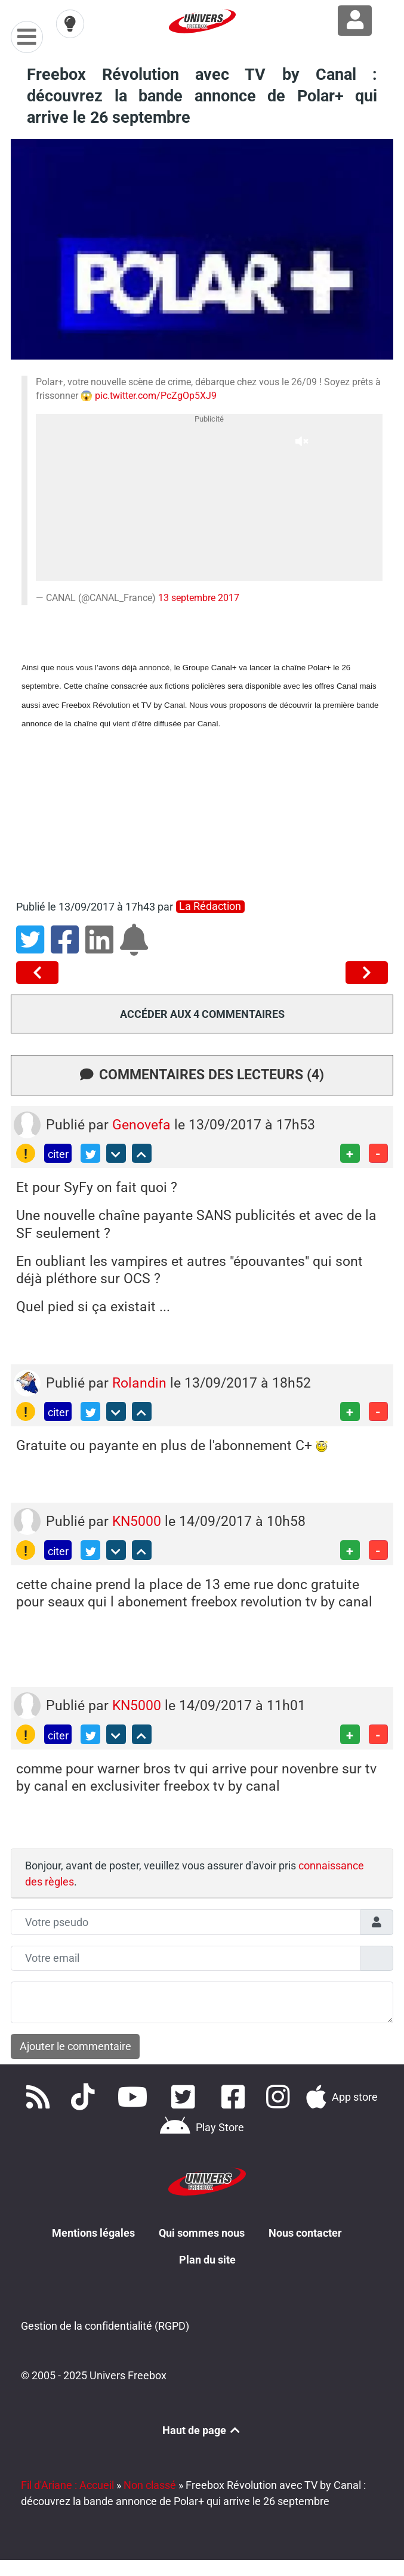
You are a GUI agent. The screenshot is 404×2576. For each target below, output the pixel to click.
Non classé (150, 2485)
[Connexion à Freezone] (355, 20)
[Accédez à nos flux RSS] (40, 2096)
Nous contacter (305, 2233)
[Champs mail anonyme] (185, 1958)
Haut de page (202, 2430)
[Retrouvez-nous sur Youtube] (135, 2096)
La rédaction (210, 906)
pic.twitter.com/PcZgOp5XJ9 (156, 395)
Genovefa (143, 1124)
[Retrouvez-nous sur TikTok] (86, 2096)
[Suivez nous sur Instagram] (280, 2096)
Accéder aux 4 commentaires (202, 1014)
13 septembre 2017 (198, 597)
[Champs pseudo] (185, 1922)
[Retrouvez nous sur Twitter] (185, 2096)
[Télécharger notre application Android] (202, 2127)
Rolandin (141, 1383)
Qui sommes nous (202, 2233)
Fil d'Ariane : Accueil (67, 2485)
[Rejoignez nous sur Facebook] (236, 2096)
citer (58, 1154)
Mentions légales (93, 2233)
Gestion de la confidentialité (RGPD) (105, 2326)
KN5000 (138, 1521)
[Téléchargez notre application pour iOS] (342, 2096)
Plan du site (207, 2259)
